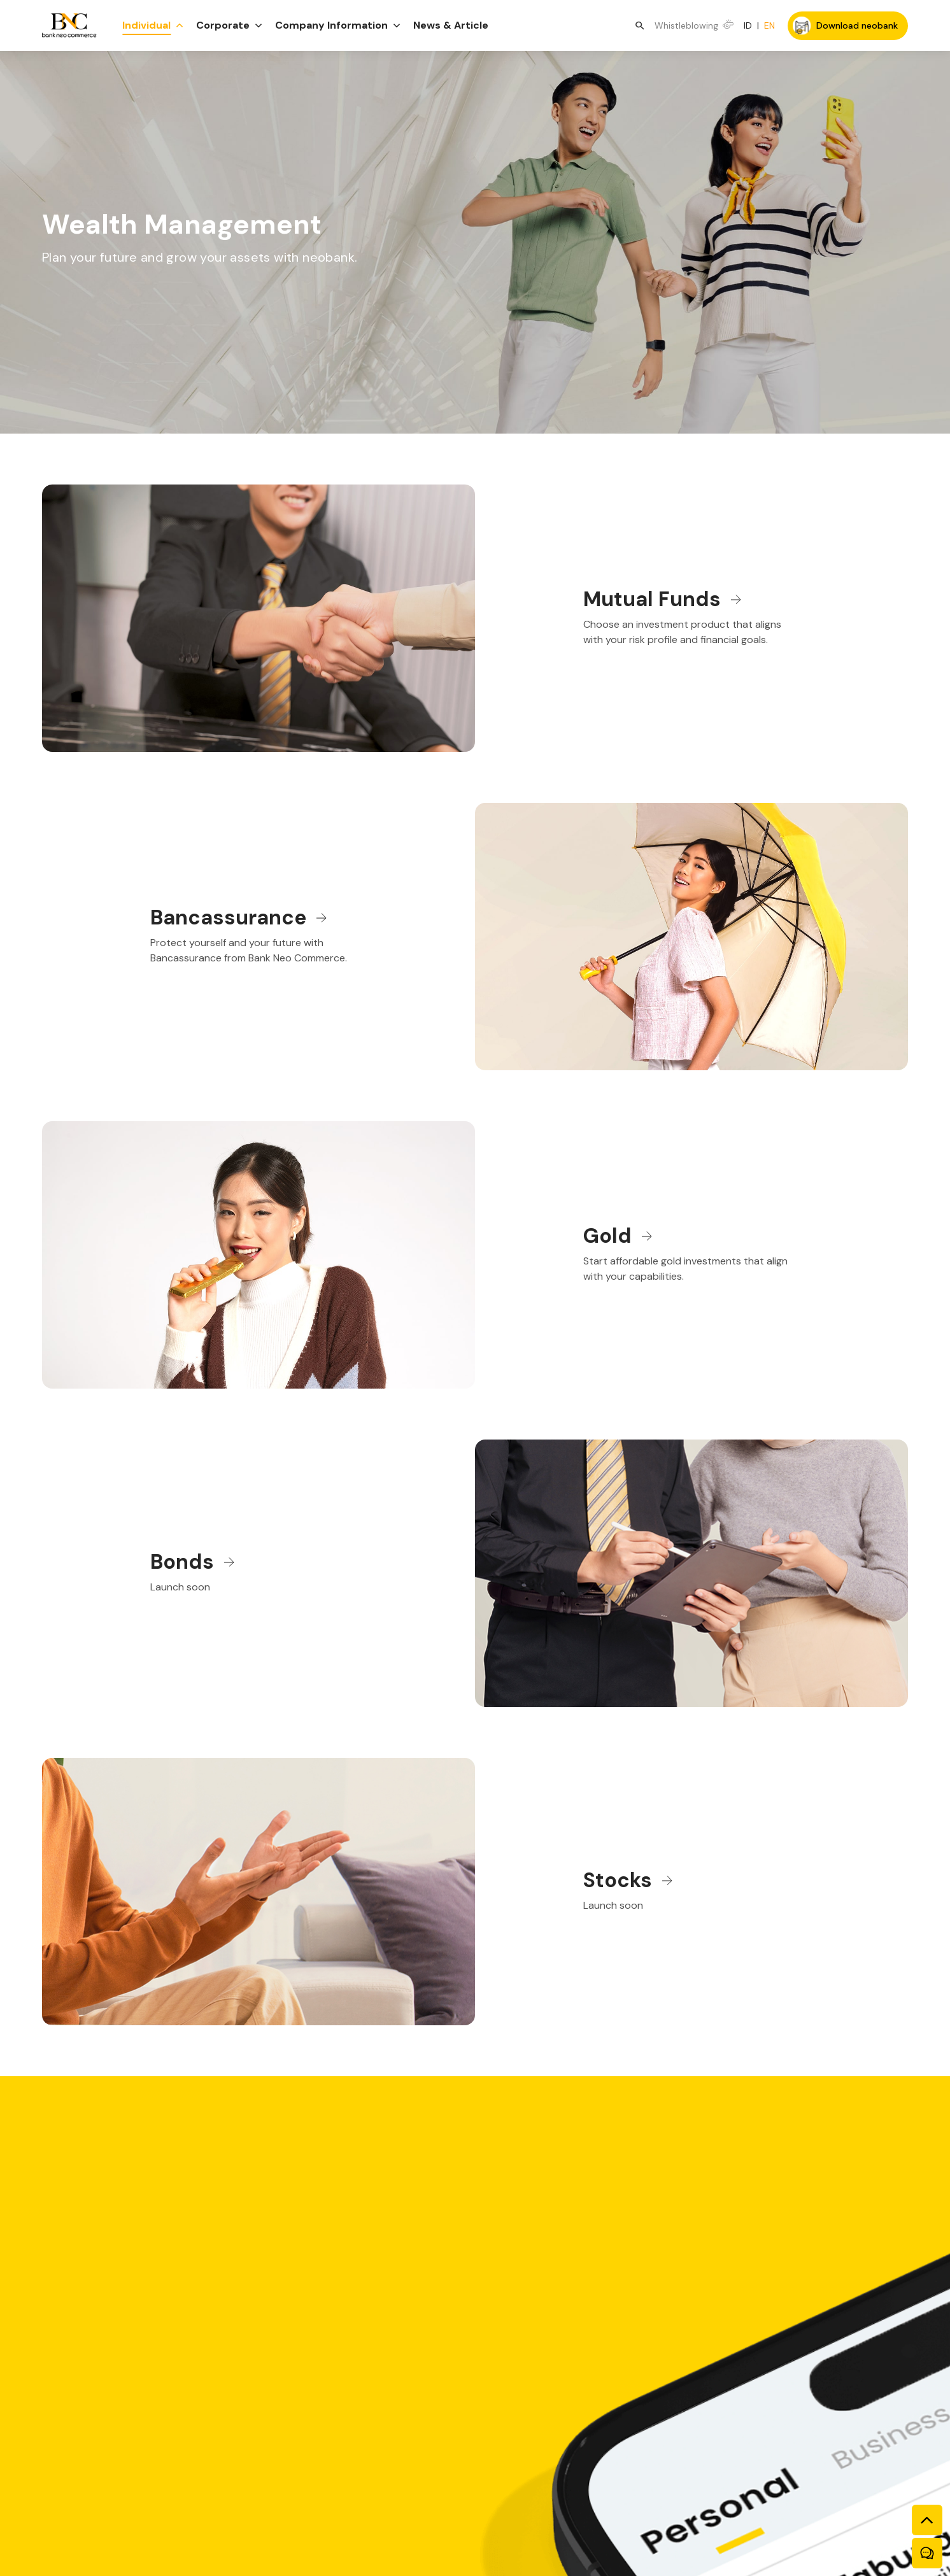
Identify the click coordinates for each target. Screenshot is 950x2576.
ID (748, 25)
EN (769, 25)
